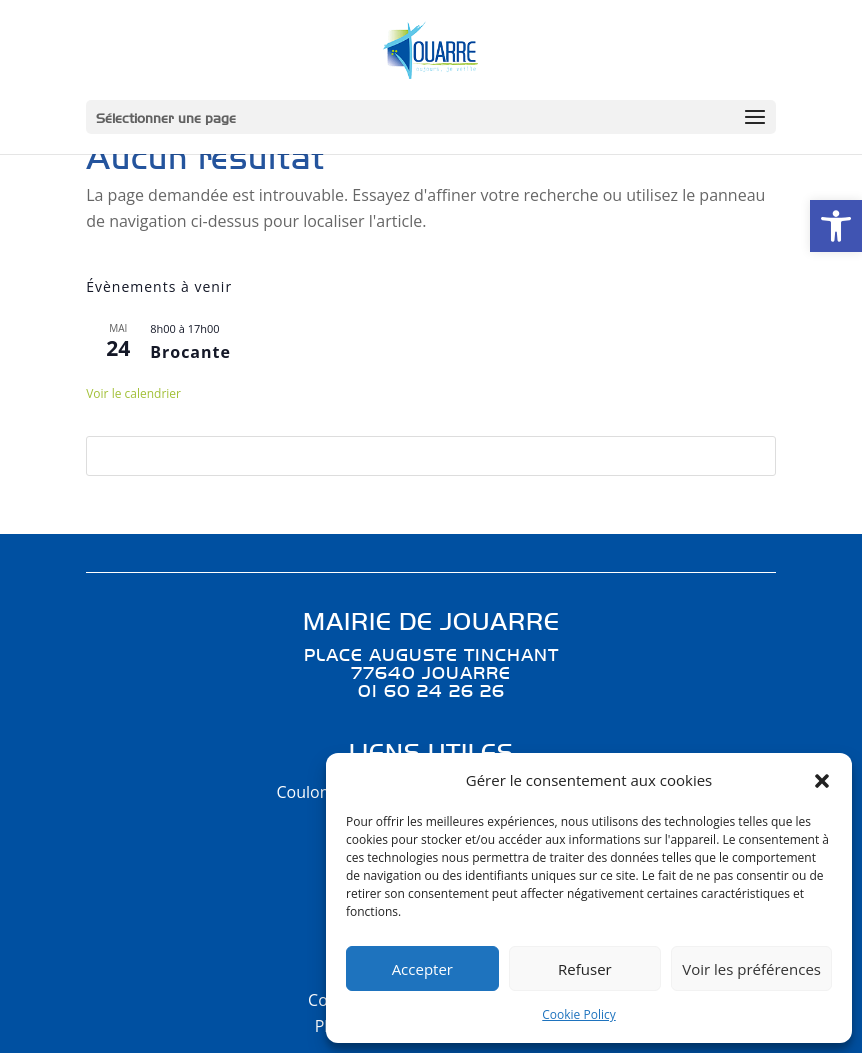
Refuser (585, 969)
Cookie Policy (578, 1014)
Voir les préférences (751, 969)
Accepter (422, 969)
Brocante (190, 352)
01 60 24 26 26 (431, 690)
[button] (836, 226)
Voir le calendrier (133, 393)
